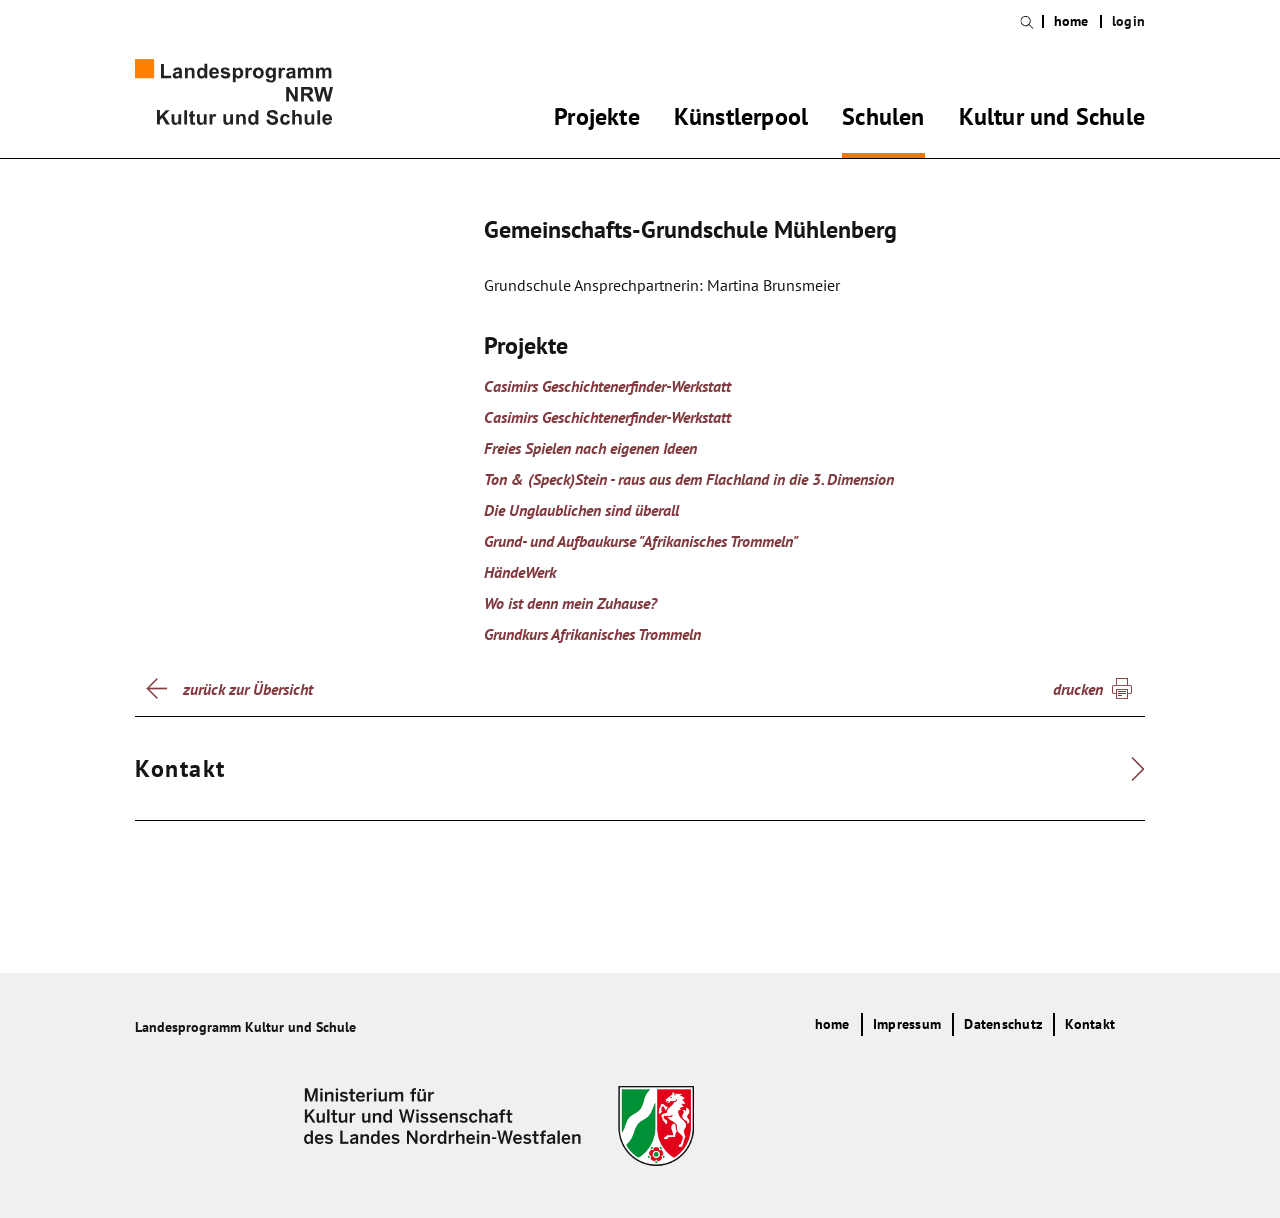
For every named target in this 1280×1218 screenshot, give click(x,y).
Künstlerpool (741, 120)
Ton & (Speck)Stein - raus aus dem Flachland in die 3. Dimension (689, 479)
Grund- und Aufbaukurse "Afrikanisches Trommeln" (641, 541)
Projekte (597, 120)
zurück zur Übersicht (248, 689)
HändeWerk (520, 572)
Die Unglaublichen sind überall (581, 510)
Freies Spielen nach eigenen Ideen (590, 448)
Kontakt (1090, 1024)
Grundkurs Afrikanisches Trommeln (592, 634)
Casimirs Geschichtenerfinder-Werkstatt (607, 386)
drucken (1078, 689)
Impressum (907, 1024)
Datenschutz (1003, 1024)
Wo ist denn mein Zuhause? (570, 603)
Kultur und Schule (1052, 120)
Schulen (883, 120)
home (1071, 21)
